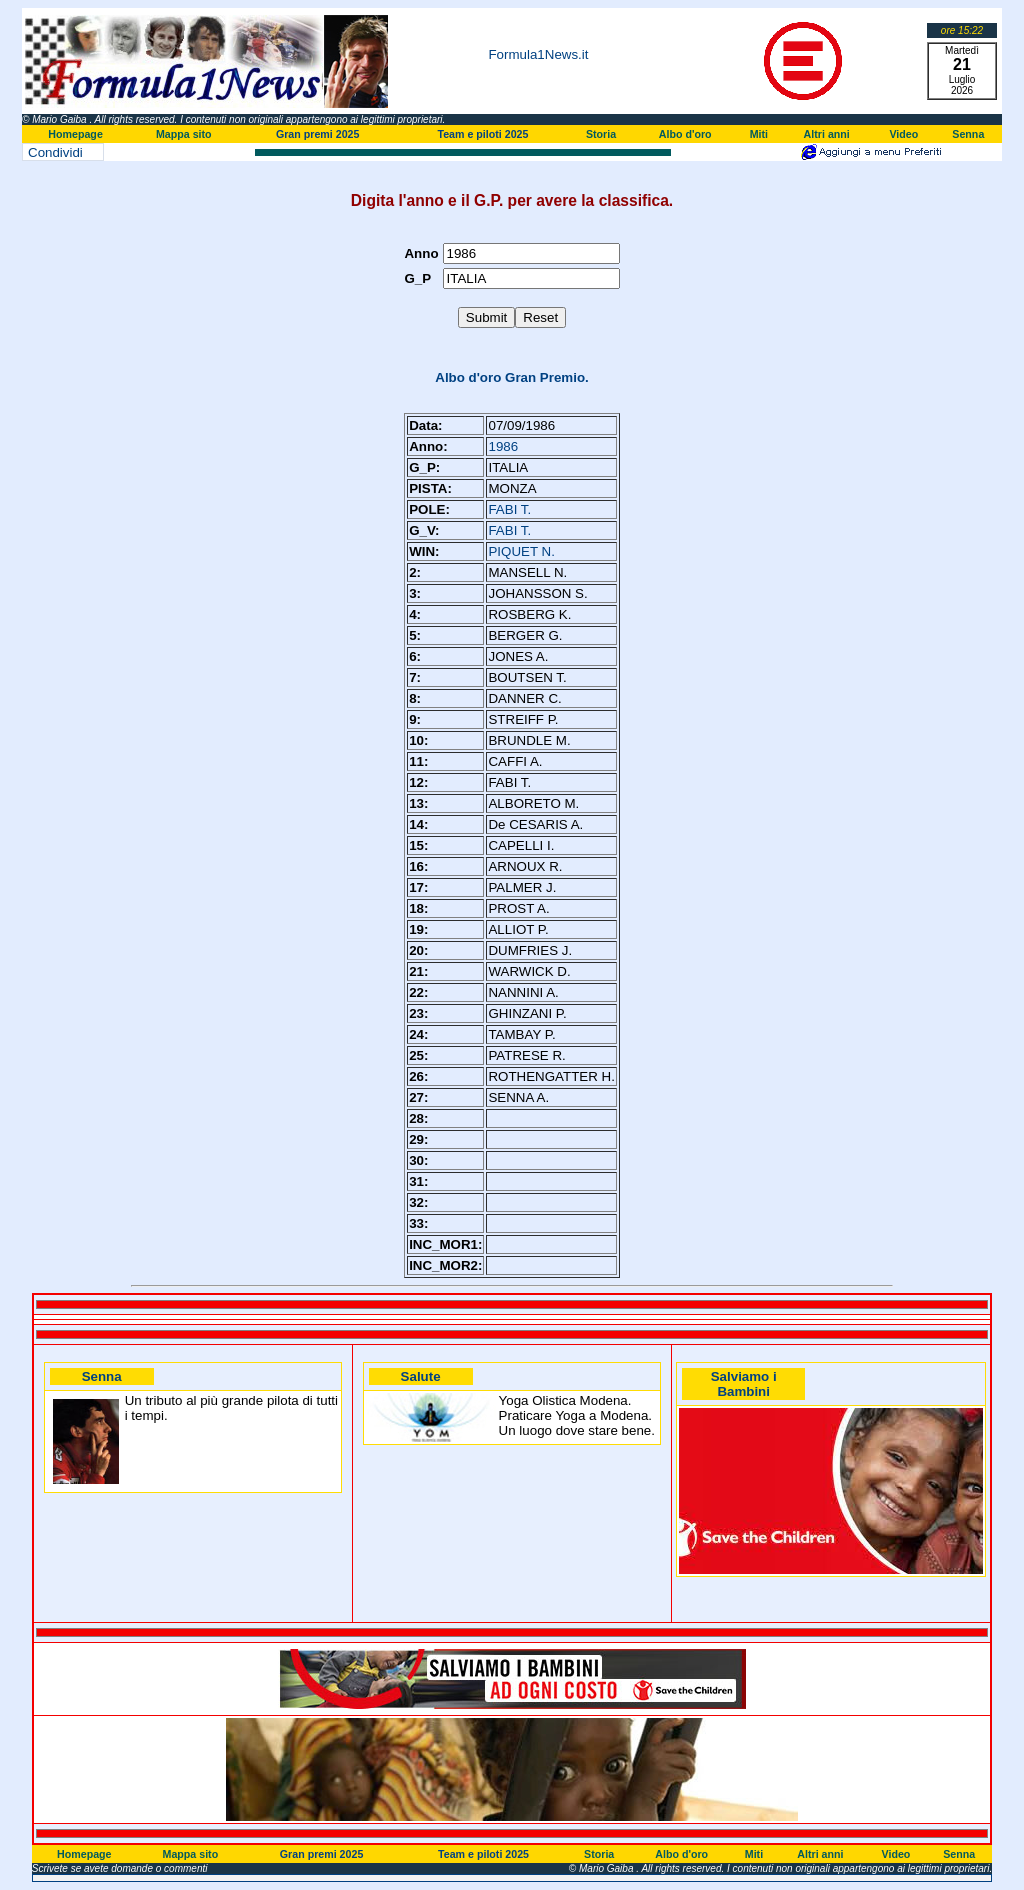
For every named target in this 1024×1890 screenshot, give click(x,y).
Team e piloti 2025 (482, 134)
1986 (503, 446)
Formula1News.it (538, 54)
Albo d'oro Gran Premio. (512, 377)
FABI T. (509, 509)
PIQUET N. (521, 551)
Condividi (55, 152)
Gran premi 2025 (318, 134)
